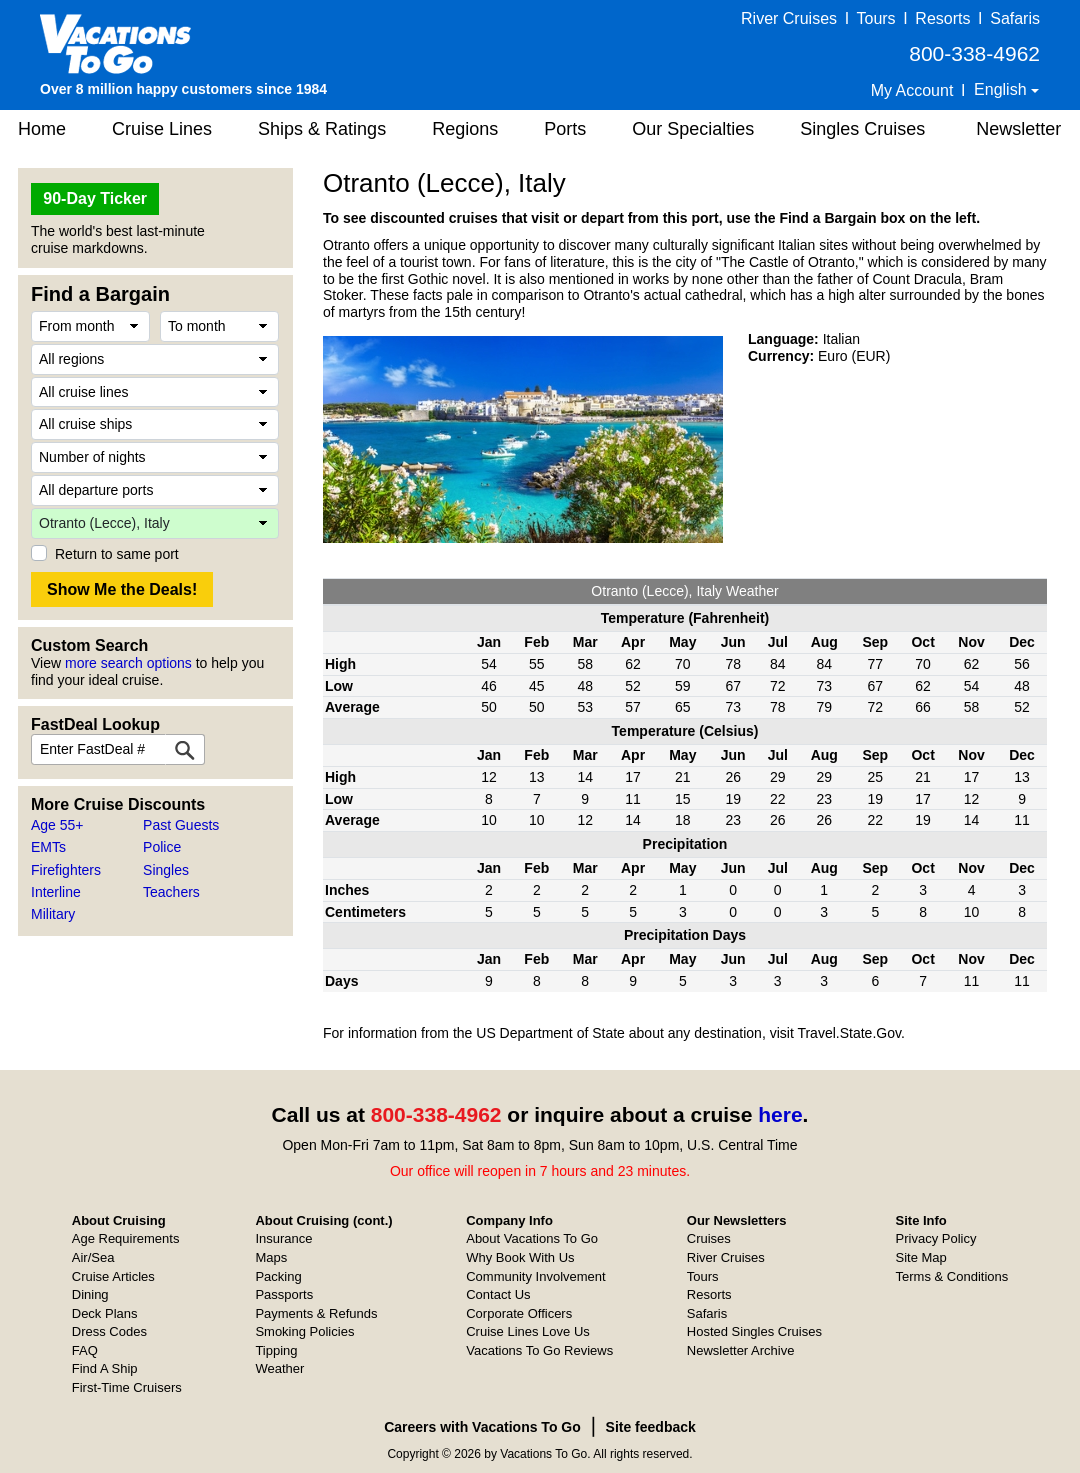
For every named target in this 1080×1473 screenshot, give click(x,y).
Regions (465, 129)
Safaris (1015, 18)
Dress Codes (109, 1331)
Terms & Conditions (952, 1276)
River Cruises (789, 18)
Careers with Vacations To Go (482, 1427)
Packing (278, 1276)
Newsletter (1018, 129)
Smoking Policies (304, 1331)
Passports (284, 1294)
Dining (90, 1294)
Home (42, 129)
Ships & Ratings (322, 129)
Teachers (171, 892)
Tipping (276, 1350)
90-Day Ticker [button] (95, 198)
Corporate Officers (519, 1313)
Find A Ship (105, 1368)
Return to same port (117, 554)
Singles (166, 870)
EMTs (48, 847)
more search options (128, 663)
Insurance (283, 1238)
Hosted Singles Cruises (754, 1331)
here (780, 1114)
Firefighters (66, 870)
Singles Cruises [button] (862, 129)
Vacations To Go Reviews (539, 1350)
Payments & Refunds (316, 1313)
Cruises (709, 1238)
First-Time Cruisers (127, 1387)
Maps (271, 1257)
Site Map (921, 1257)
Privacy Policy (936, 1238)
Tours (875, 18)
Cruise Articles (113, 1276)
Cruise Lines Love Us (528, 1331)
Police (162, 847)
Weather (279, 1368)
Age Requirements (126, 1238)
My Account (912, 90)
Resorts (942, 18)
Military (53, 914)
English (1002, 89)
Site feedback (651, 1427)
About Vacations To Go (532, 1238)
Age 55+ (57, 825)
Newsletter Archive (741, 1350)
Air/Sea (93, 1257)
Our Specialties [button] (693, 129)
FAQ (85, 1350)
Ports (565, 129)
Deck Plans (105, 1313)
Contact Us (498, 1294)
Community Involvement (535, 1276)
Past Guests (181, 825)
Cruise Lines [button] (162, 129)
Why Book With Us (520, 1257)
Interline (56, 892)
